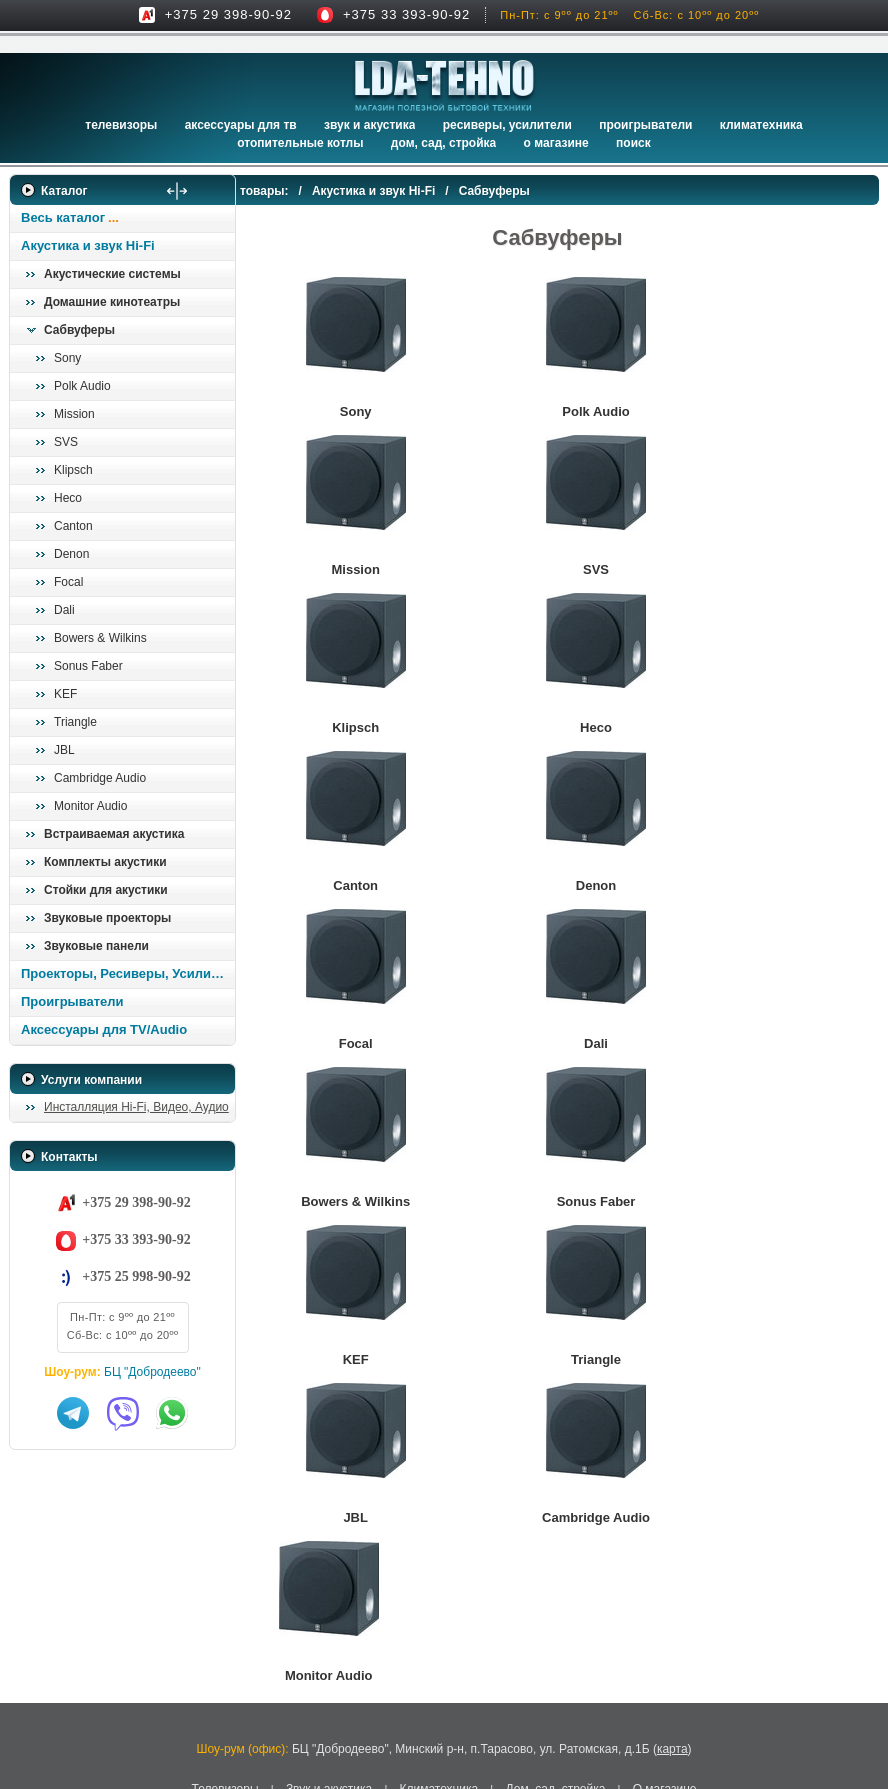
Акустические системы (112, 274)
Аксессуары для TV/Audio (104, 1029)
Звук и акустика (369, 125)
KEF (65, 694)
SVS (66, 442)
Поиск (633, 143)
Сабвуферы (79, 330)
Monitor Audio (90, 806)
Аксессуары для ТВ (241, 125)
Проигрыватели (645, 125)
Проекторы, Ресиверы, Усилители (127, 973)
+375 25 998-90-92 (136, 1276)
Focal (68, 582)
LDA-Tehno (381, 1674)
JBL (64, 750)
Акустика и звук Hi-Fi (88, 245)
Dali (64, 610)
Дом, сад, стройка (443, 143)
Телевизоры (121, 125)
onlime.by (534, 1712)
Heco (68, 498)
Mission (74, 414)
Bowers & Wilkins (100, 638)
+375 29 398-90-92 (228, 14)
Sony (67, 358)
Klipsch (73, 470)
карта (672, 1528)
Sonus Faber (88, 666)
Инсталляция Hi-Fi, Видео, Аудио (136, 1107)
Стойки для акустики (106, 890)
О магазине (665, 1567)
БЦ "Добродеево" (152, 1372)
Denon (71, 554)
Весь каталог (63, 217)
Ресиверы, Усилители (507, 125)
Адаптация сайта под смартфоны (415, 1712)
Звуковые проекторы (107, 918)
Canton (73, 526)
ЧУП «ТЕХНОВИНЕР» (376, 1652)
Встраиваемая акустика (114, 834)
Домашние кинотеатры (112, 302)
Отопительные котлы (300, 143)
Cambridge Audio (100, 778)
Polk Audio (82, 386)
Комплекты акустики (105, 862)
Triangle (75, 722)
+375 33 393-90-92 (406, 14)
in (27, 1689)
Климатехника (761, 125)
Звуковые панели (96, 946)
